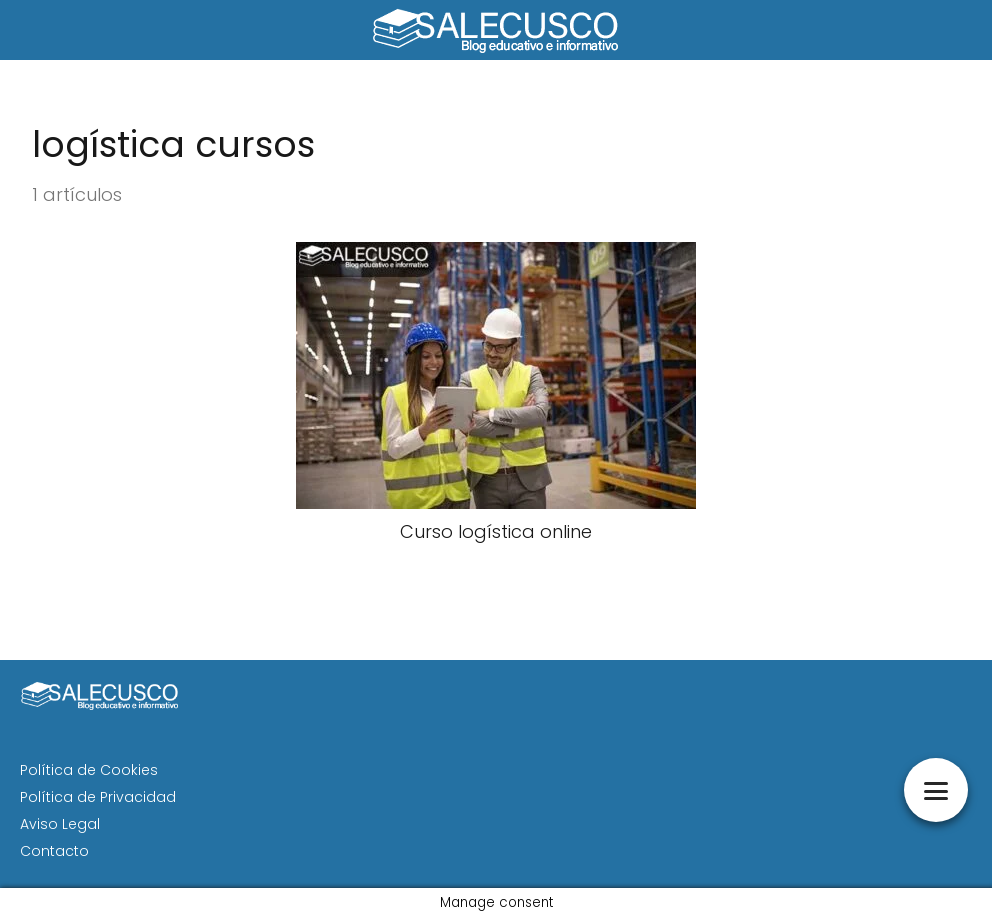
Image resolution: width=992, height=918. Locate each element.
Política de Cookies (89, 770)
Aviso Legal (60, 824)
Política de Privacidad (98, 797)
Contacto (54, 851)
